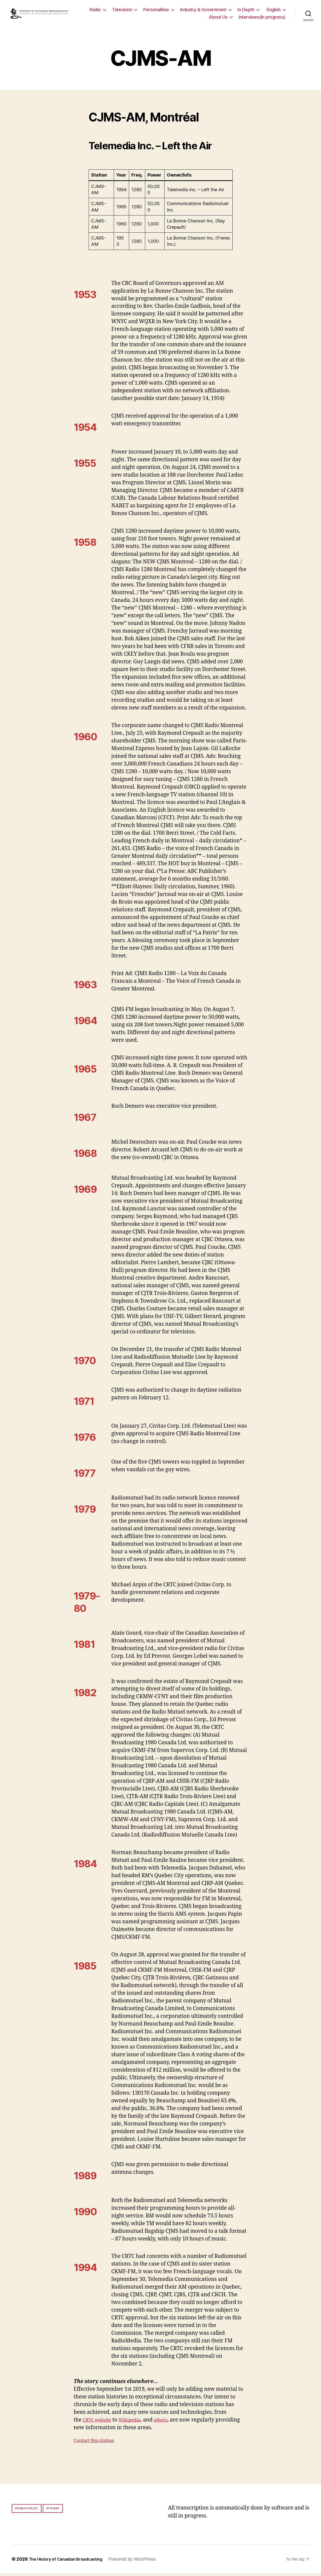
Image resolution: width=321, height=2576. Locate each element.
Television (148, 11)
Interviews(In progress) (262, 18)
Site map (52, 2511)
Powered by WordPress (140, 2562)
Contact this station (97, 2443)
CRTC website (99, 2423)
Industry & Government (229, 11)
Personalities (182, 11)
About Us (218, 18)
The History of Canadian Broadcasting (70, 2562)
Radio (121, 11)
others (170, 2423)
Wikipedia (136, 2423)
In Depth (272, 11)
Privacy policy (26, 2511)
